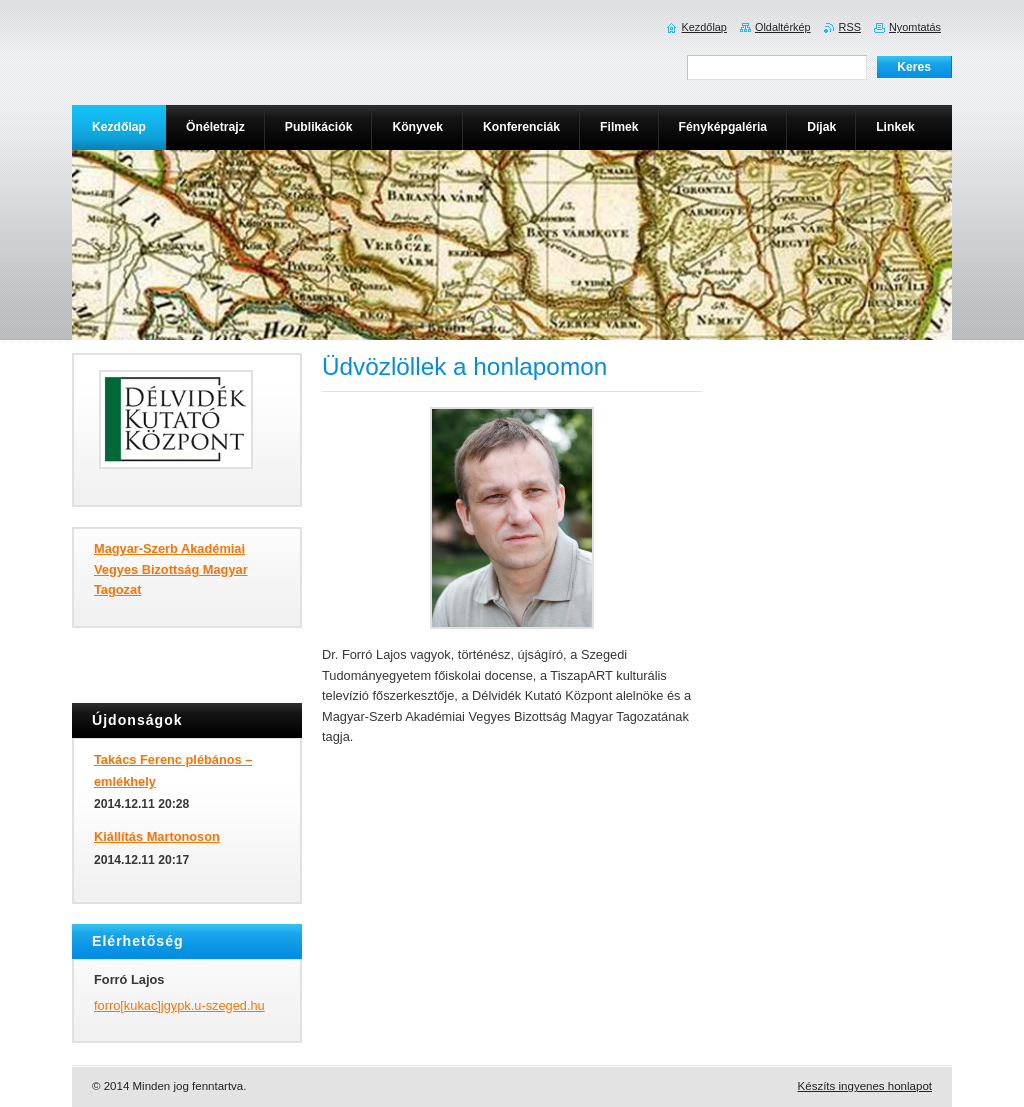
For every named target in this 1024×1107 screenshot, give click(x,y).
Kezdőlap (704, 27)
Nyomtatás (915, 27)
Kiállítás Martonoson (157, 836)
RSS (850, 27)
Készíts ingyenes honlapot (865, 1086)
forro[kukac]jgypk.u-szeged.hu (179, 1005)
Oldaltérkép (783, 27)
